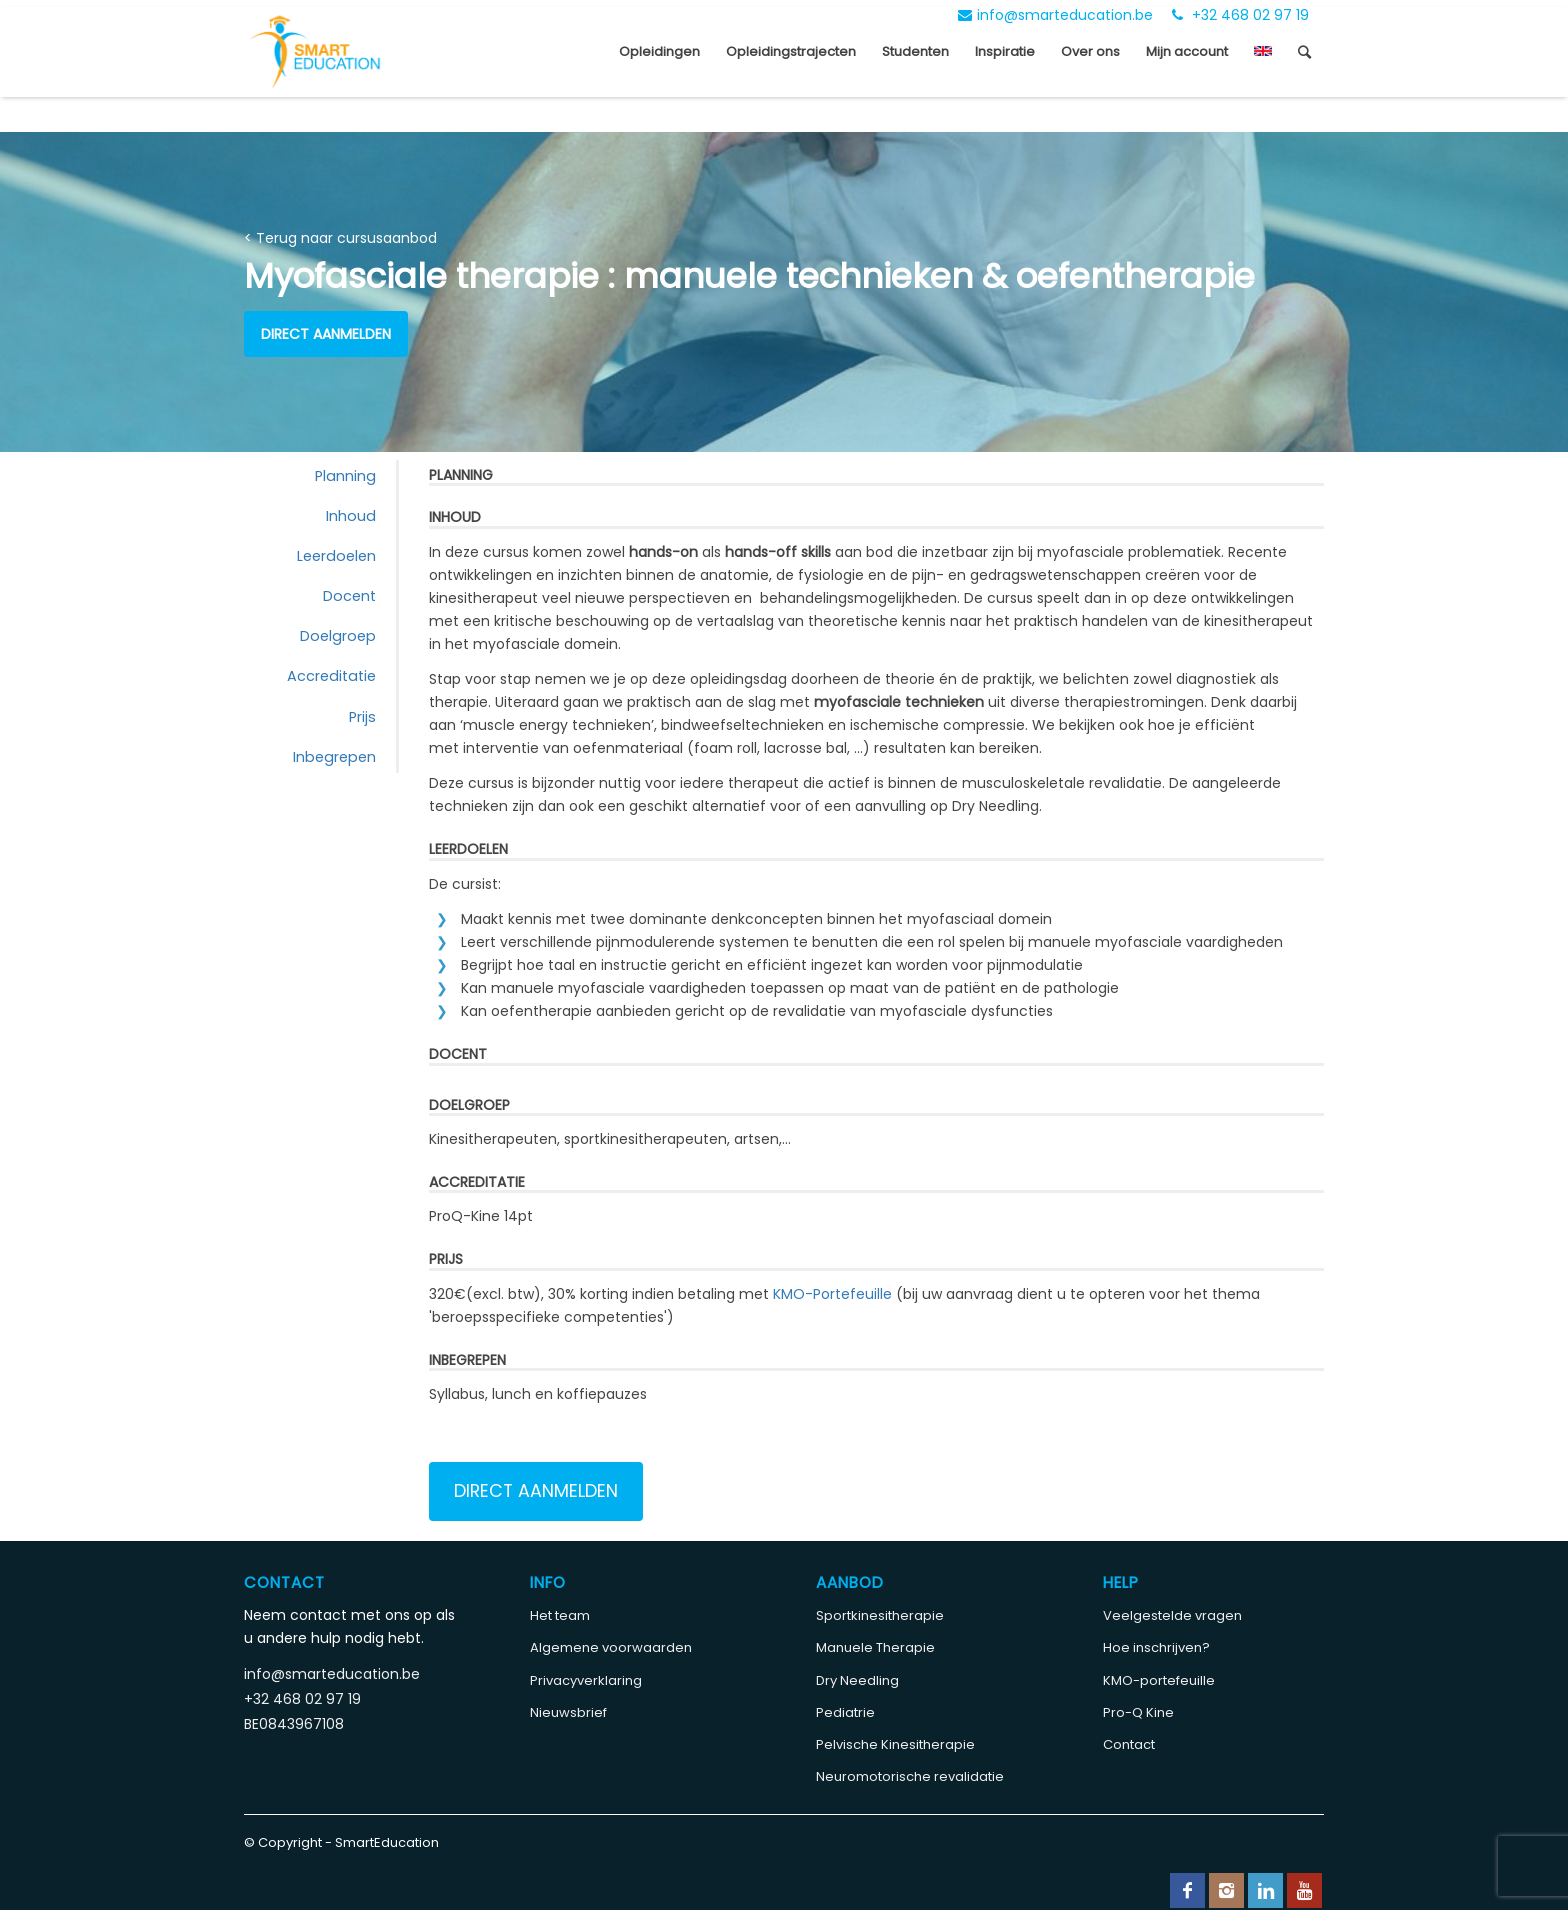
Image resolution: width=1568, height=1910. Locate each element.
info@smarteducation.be (1055, 15)
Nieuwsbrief (568, 1712)
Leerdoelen (336, 556)
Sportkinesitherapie (880, 1615)
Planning (345, 476)
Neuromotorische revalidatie (910, 1776)
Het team (560, 1615)
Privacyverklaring (586, 1680)
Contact (1129, 1744)
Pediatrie (845, 1712)
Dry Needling (857, 1680)
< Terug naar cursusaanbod (340, 238)
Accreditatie (331, 676)
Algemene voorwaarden (611, 1647)
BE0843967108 (294, 1724)
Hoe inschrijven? (1156, 1647)
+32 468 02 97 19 (1240, 15)
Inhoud (351, 516)
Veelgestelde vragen (1172, 1615)
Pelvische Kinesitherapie (895, 1744)
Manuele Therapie (875, 1647)
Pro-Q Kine (1138, 1712)
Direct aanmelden (326, 334)
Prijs (362, 717)
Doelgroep (338, 636)
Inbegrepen (334, 757)
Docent (349, 596)
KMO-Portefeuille (832, 1294)
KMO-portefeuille (1159, 1680)
